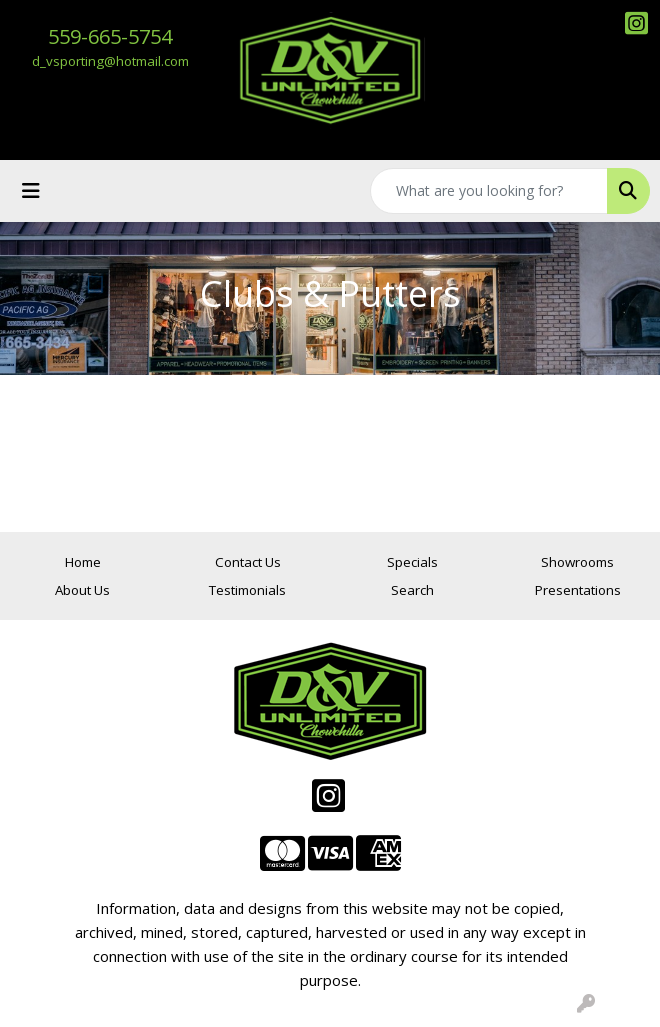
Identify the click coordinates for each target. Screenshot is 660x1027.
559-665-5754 (110, 36)
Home (83, 562)
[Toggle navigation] (31, 191)
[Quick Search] (489, 191)
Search (412, 590)
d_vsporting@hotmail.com (110, 61)
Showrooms (577, 562)
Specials (412, 562)
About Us (82, 590)
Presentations (578, 590)
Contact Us (248, 562)
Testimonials (247, 590)
